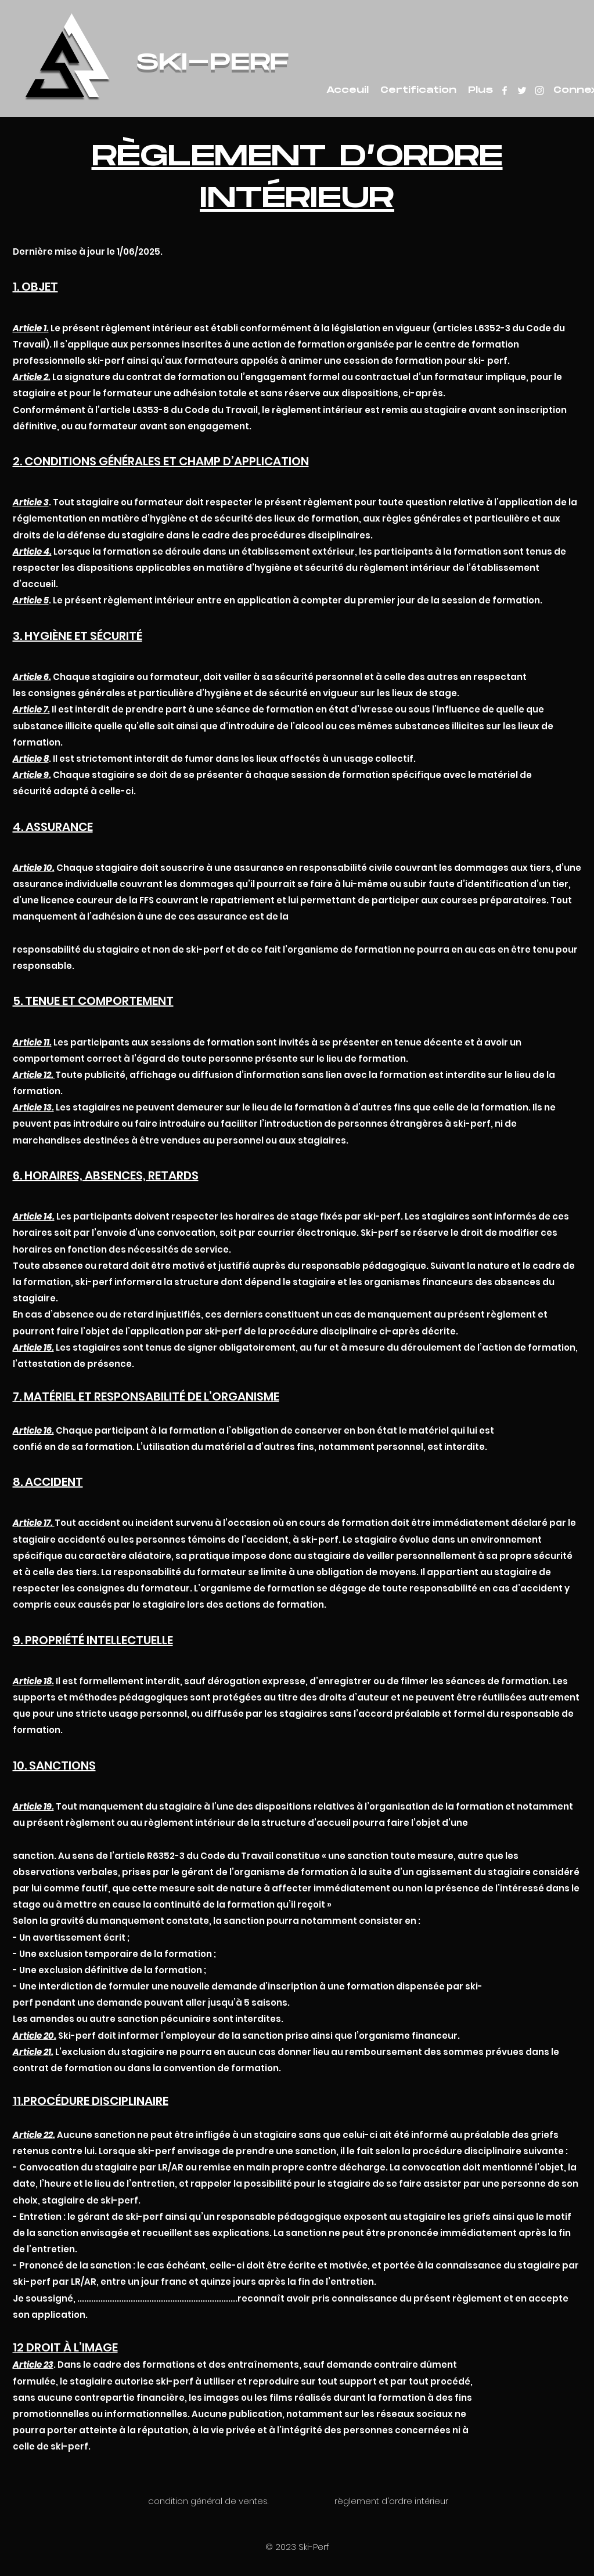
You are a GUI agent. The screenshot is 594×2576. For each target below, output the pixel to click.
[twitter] (522, 90)
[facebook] (504, 90)
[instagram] (539, 90)
